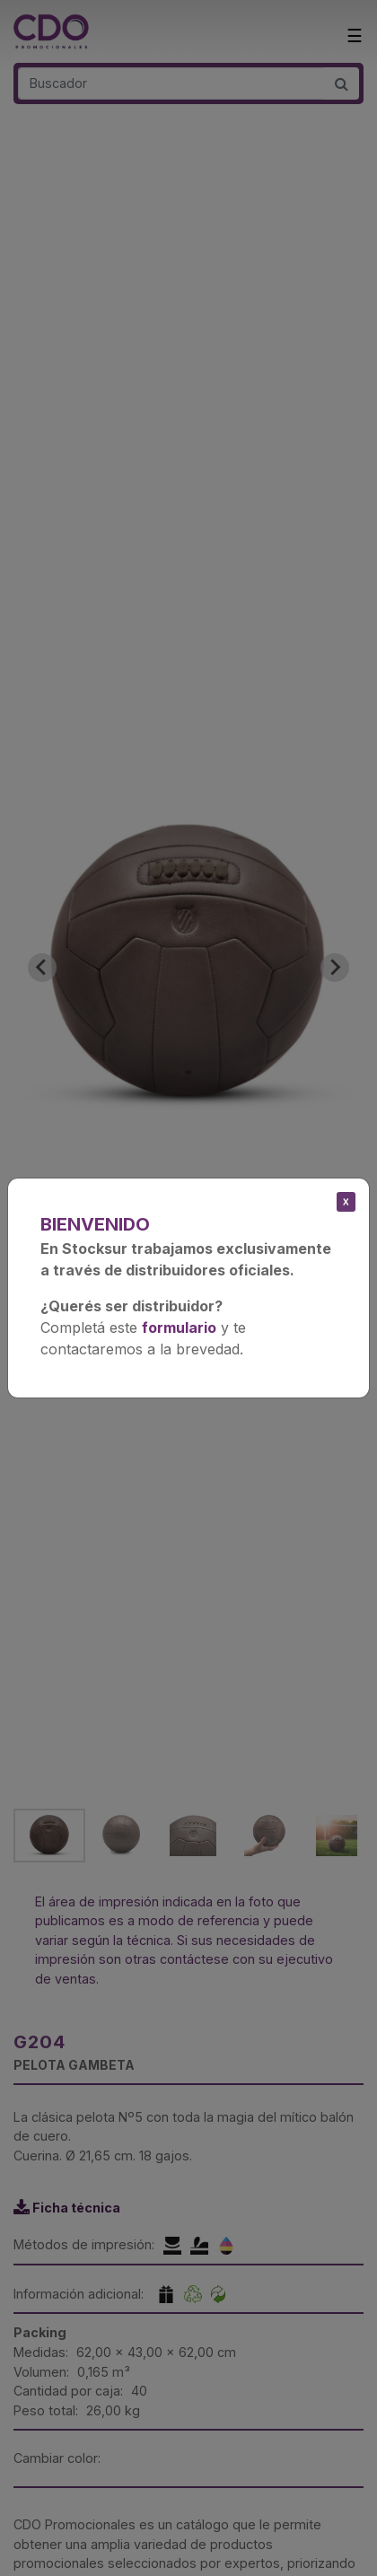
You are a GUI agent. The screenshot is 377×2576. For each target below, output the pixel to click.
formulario (179, 1327)
